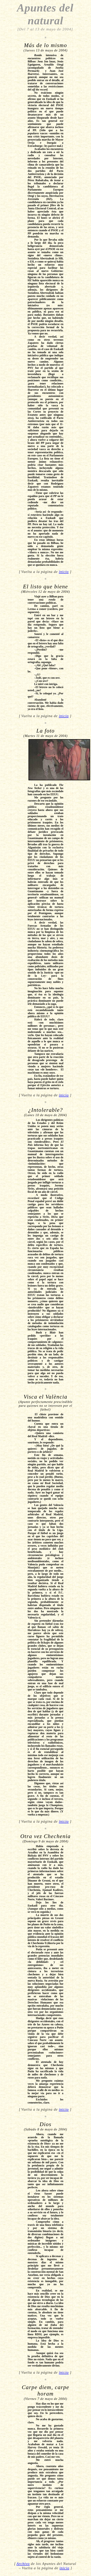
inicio (64, 572)
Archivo (23, 2564)
